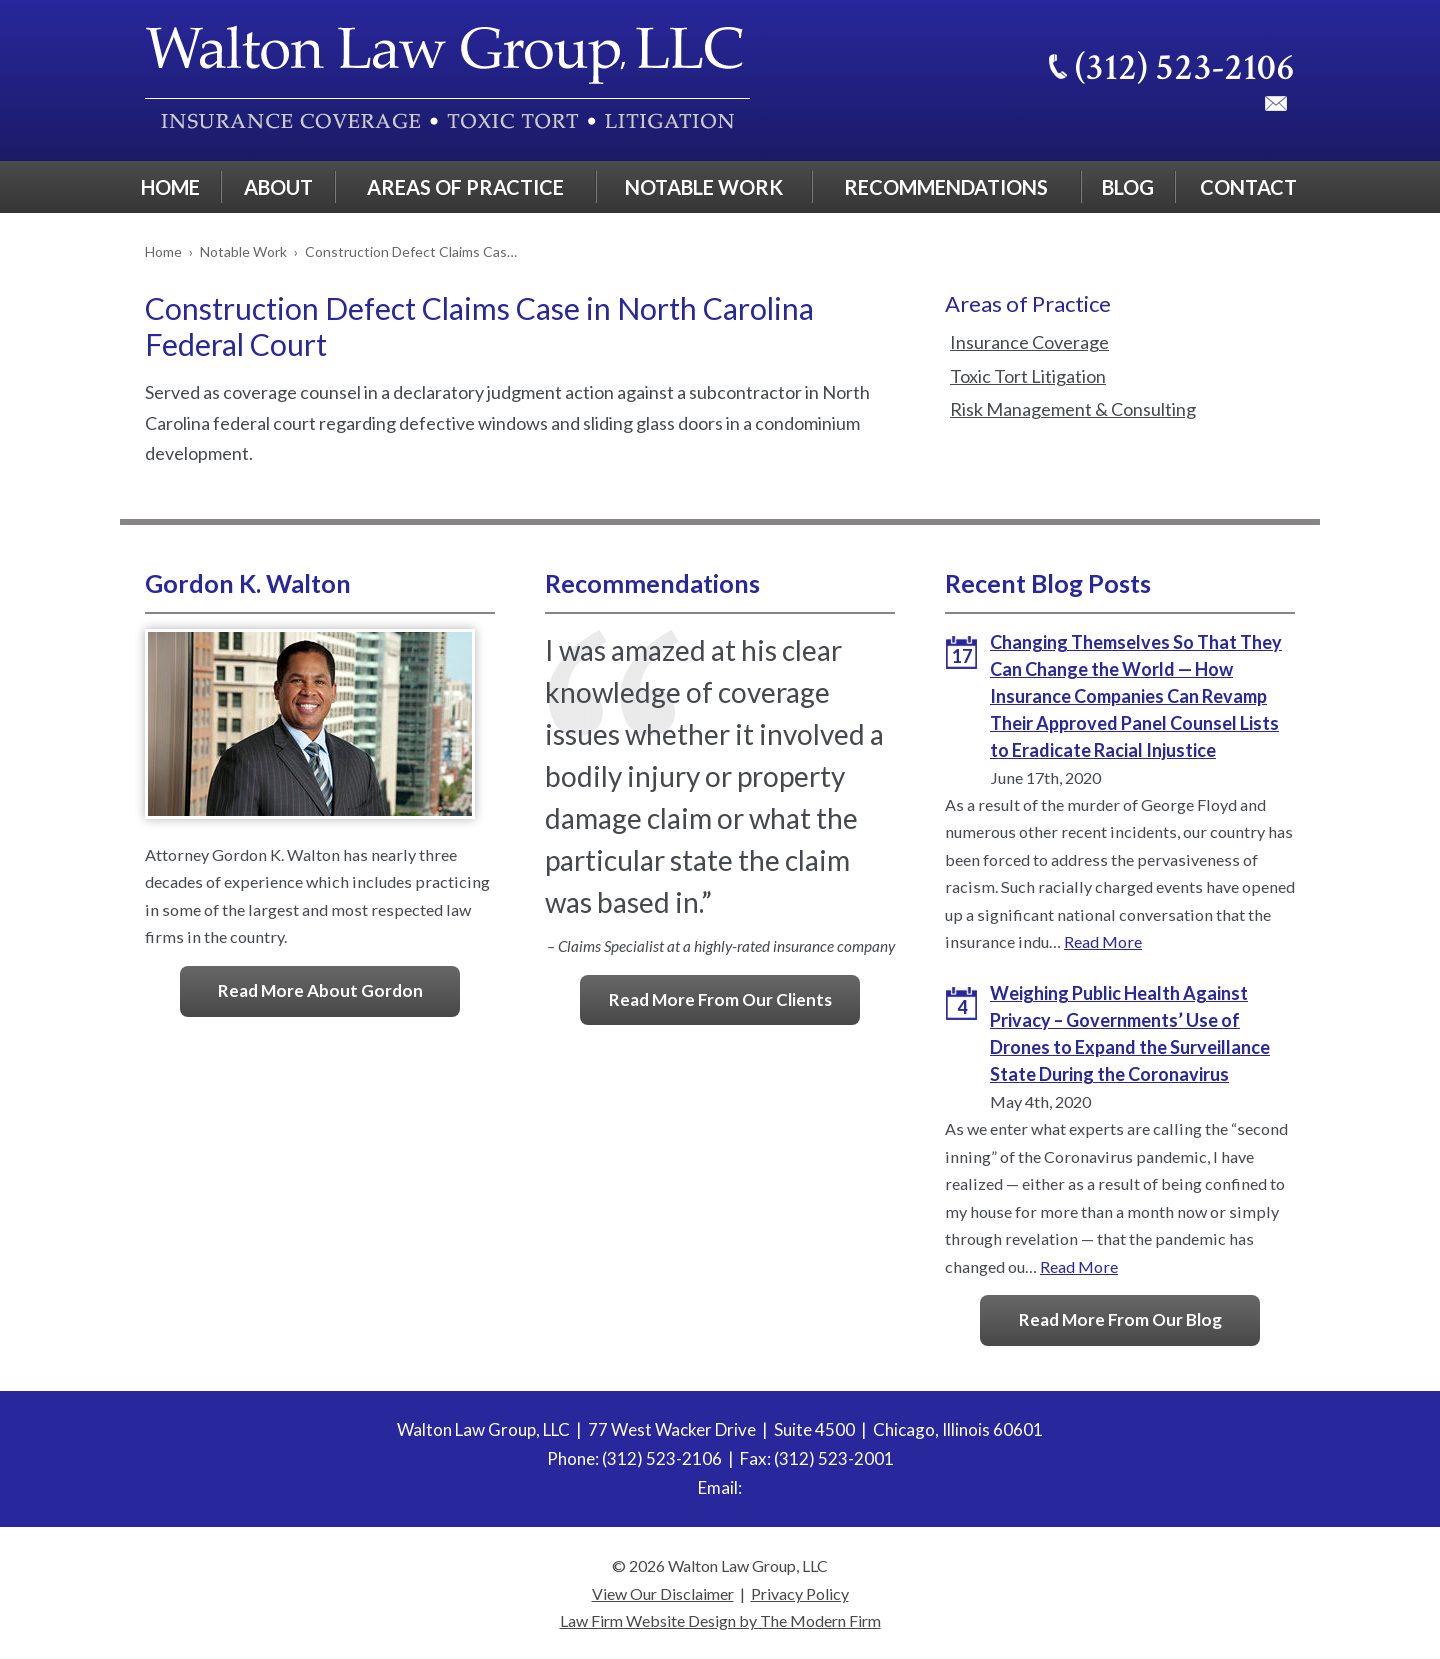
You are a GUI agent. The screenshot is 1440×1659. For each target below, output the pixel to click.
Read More (1103, 941)
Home (170, 187)
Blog (1128, 187)
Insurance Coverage (1029, 342)
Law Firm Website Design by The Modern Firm (720, 1620)
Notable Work (704, 187)
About (278, 187)
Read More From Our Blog (1120, 1319)
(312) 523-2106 (1185, 67)
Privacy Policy (800, 1593)
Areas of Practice (465, 187)
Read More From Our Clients (720, 999)
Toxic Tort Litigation (1028, 376)
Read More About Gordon (320, 990)
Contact (1248, 187)
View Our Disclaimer (663, 1593)
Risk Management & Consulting (1073, 409)
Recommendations (946, 187)
